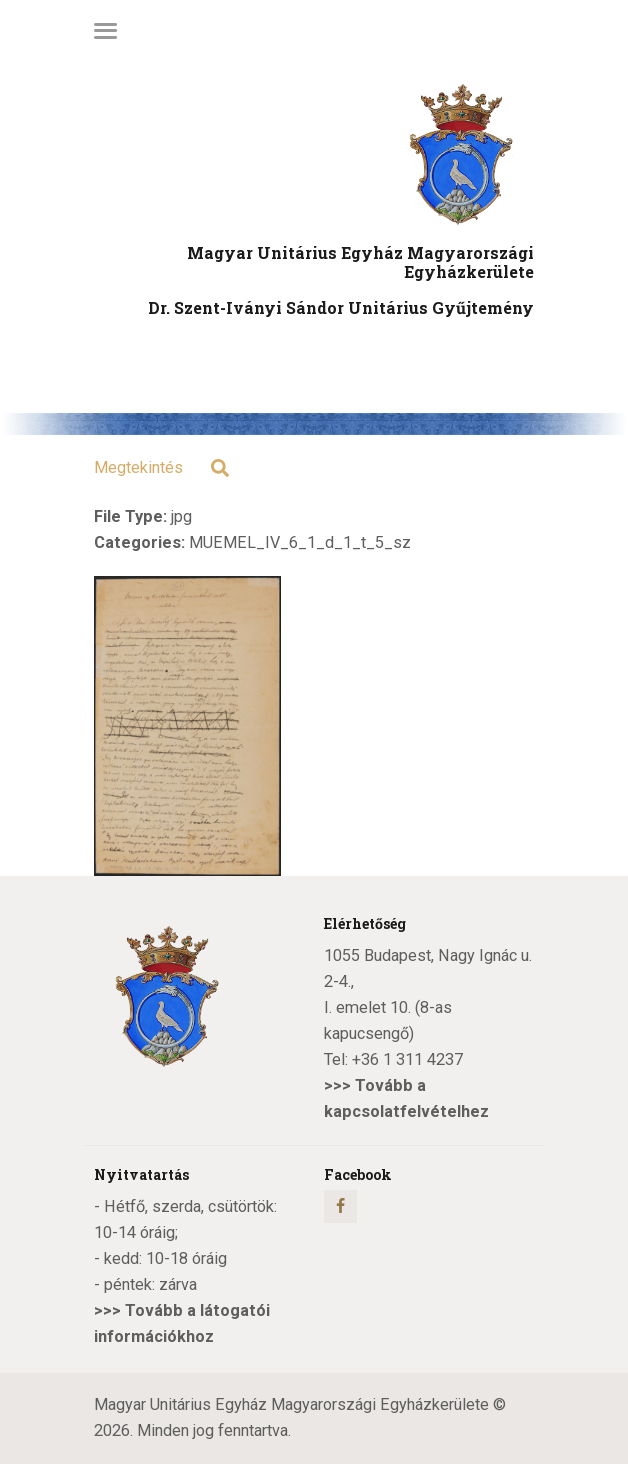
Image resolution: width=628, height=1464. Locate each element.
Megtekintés (138, 467)
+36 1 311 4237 (407, 1059)
